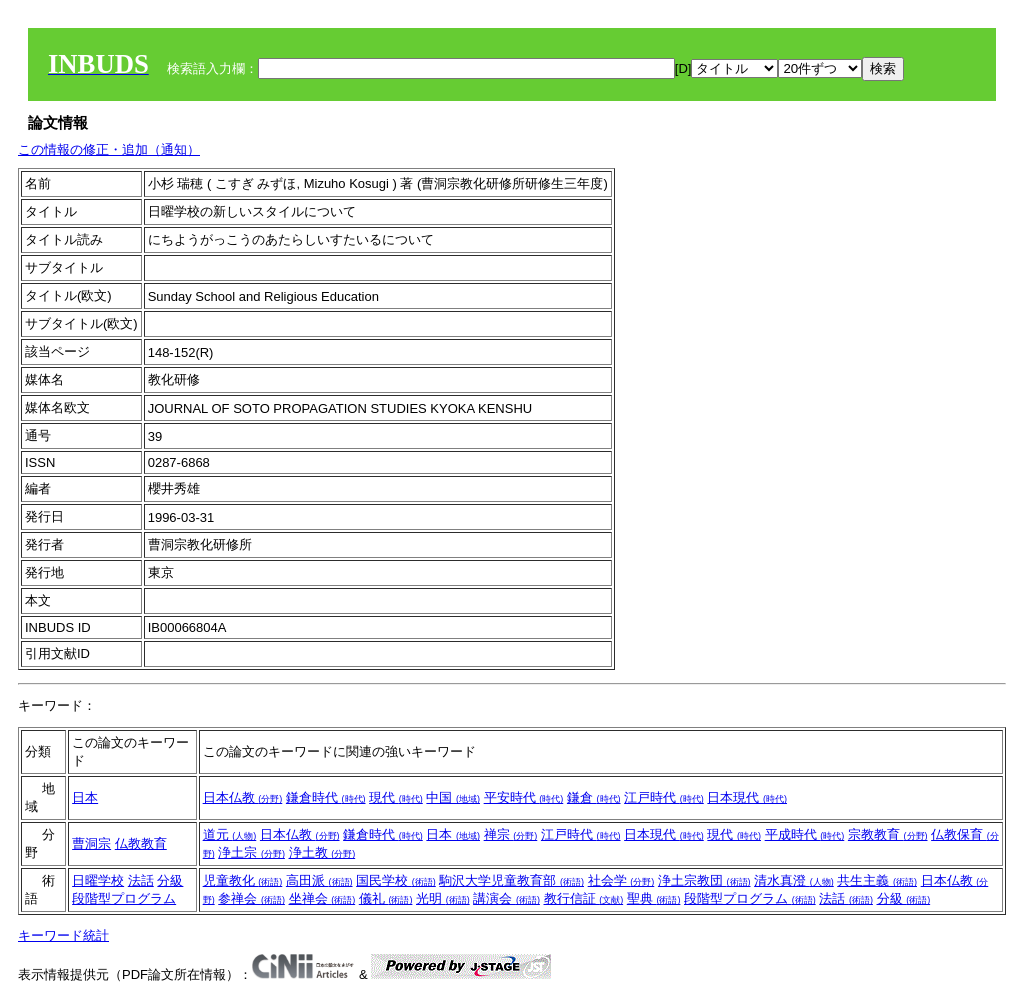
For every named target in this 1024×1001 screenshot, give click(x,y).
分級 (170, 880)
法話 (141, 880)
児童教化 (243, 880)
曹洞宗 (91, 843)
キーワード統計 (63, 935)
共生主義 (877, 880)
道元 (230, 834)
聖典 (654, 898)
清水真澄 (794, 880)
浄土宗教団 (704, 880)
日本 (85, 797)
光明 (443, 898)
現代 (396, 797)
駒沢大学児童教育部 (511, 880)
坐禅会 (322, 898)
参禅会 (251, 898)
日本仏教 (243, 797)
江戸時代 (664, 797)
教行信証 (584, 898)
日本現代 (747, 797)
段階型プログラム (124, 898)
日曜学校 (98, 880)
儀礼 (386, 898)
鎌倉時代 (326, 797)
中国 (453, 797)
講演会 (506, 898)
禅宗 (511, 834)
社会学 (621, 880)
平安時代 (524, 797)
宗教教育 (888, 834)
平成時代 (805, 834)
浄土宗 (251, 852)
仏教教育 (141, 843)
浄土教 (322, 852)
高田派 (319, 880)
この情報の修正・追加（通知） (109, 149)
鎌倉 (594, 797)
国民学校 (396, 880)
